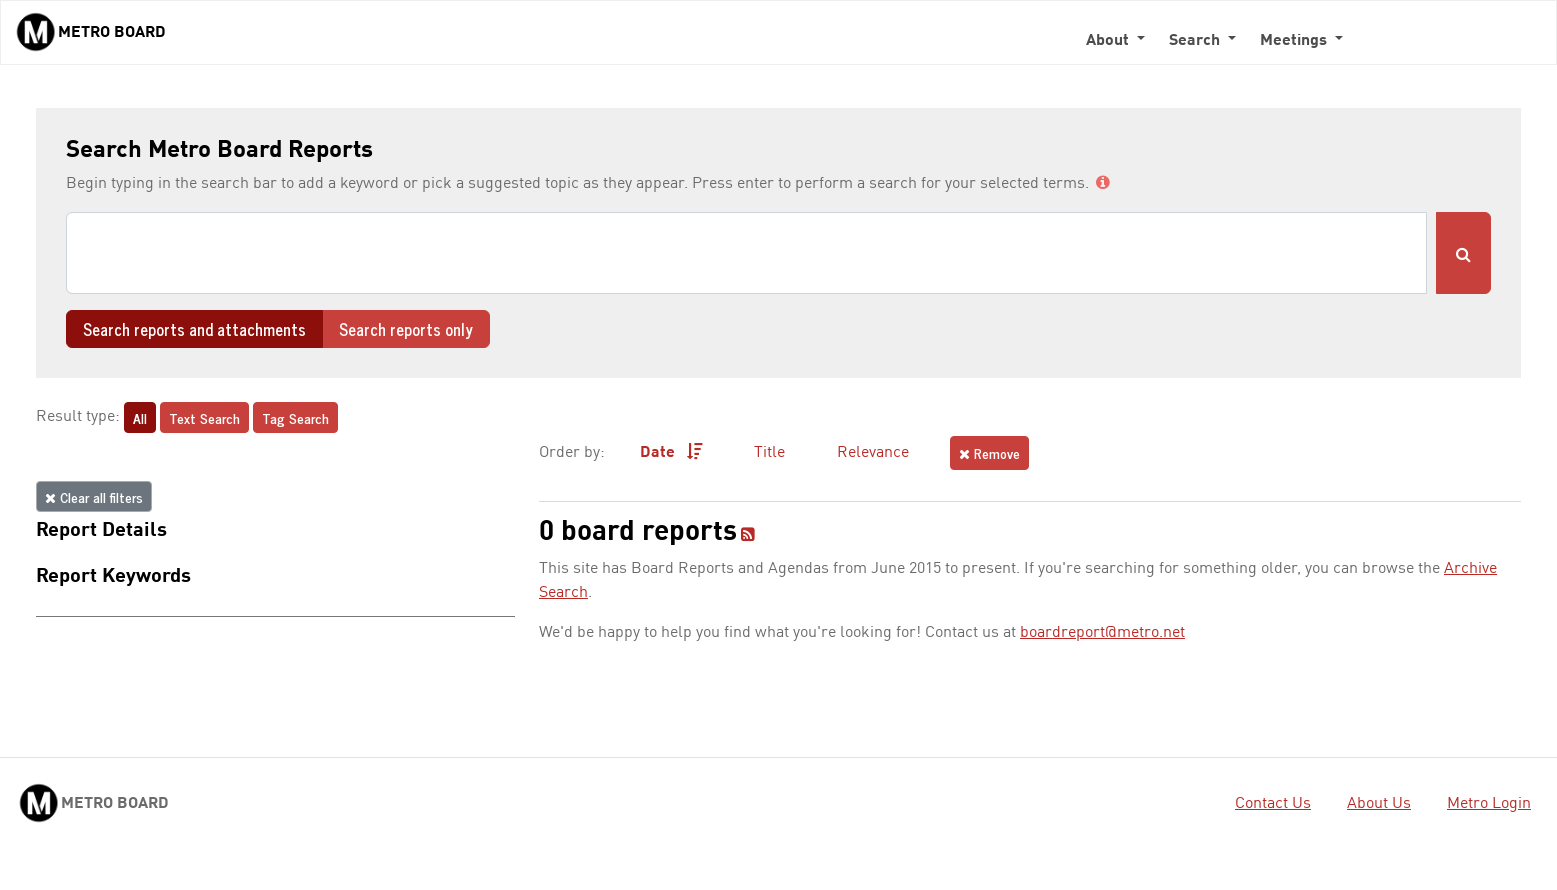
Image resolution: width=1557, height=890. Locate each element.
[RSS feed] (748, 536)
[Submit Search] (1463, 253)
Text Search (204, 417)
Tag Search (295, 417)
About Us (1379, 804)
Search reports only (406, 329)
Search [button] (1196, 41)
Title (769, 453)
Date (671, 452)
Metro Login (1489, 804)
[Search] (746, 253)
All (140, 417)
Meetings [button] (1295, 41)
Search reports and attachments (194, 329)
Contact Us (1273, 804)
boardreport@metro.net (1102, 633)
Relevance (873, 453)
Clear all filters (94, 496)
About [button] (1109, 41)
